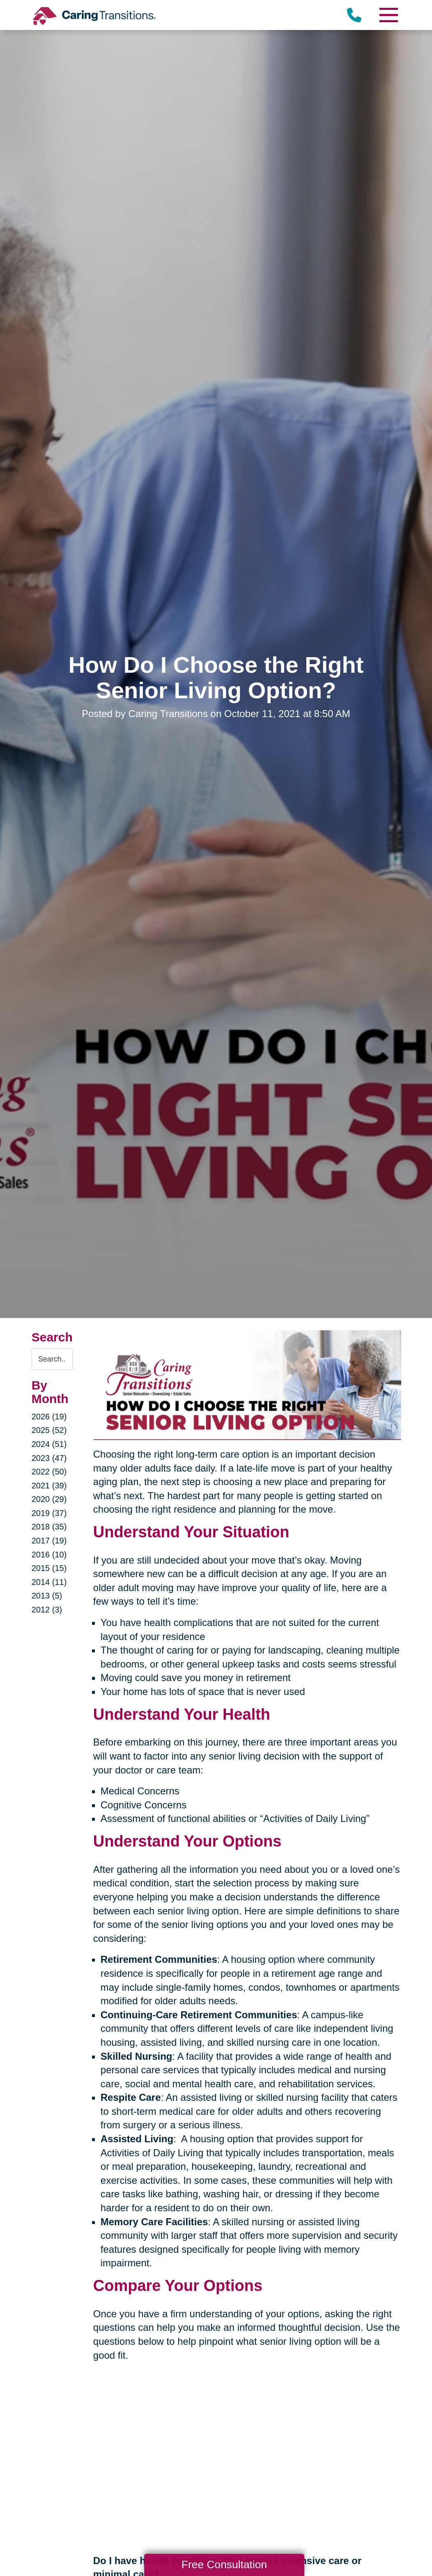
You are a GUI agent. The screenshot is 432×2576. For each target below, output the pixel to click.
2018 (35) (49, 1526)
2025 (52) (49, 1430)
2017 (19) (49, 1540)
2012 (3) (47, 1609)
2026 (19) (49, 1416)
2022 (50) (49, 1471)
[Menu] (388, 15)
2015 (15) (49, 1568)
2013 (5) (47, 1595)
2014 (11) (49, 1582)
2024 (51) (49, 1444)
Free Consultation (224, 2564)
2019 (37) (49, 1513)
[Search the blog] (52, 1359)
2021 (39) (49, 1485)
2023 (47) (49, 1458)
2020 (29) (49, 1499)
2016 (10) (49, 1554)
